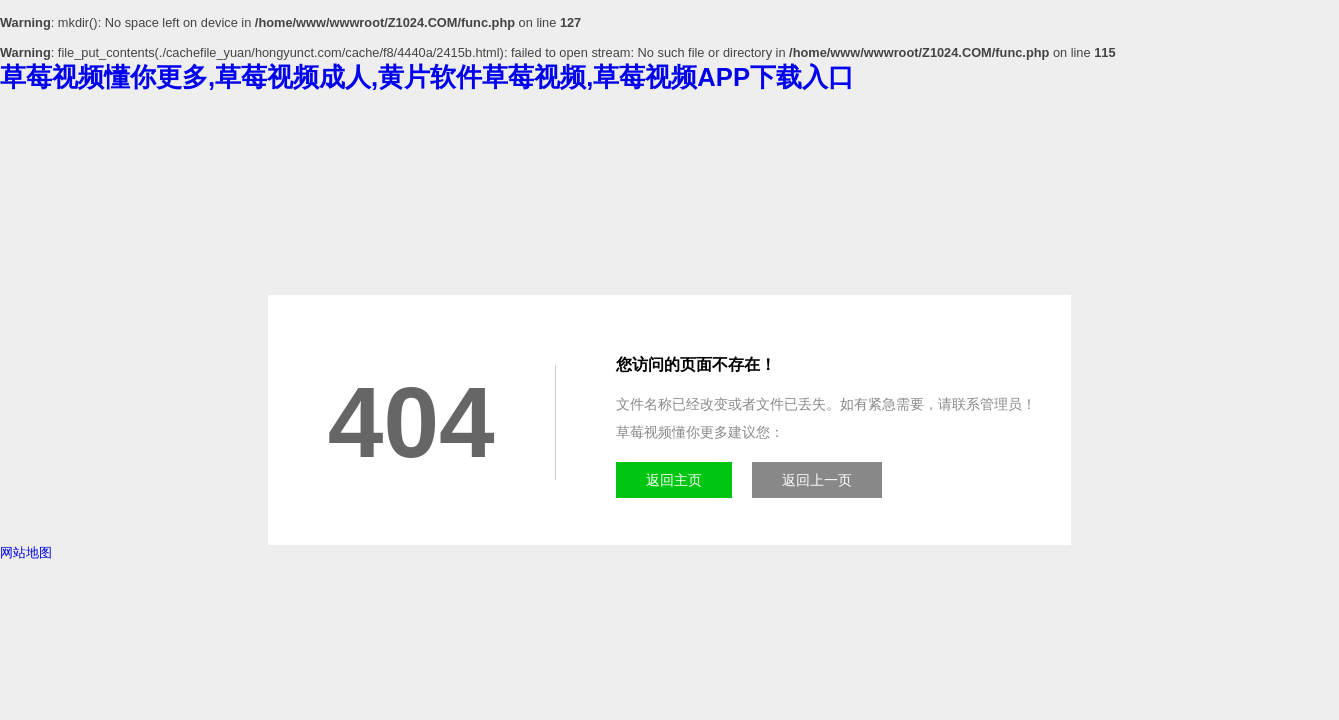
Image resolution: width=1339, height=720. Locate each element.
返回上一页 (817, 480)
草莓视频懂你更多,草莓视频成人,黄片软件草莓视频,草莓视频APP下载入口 (427, 77)
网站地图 (26, 552)
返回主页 (674, 480)
